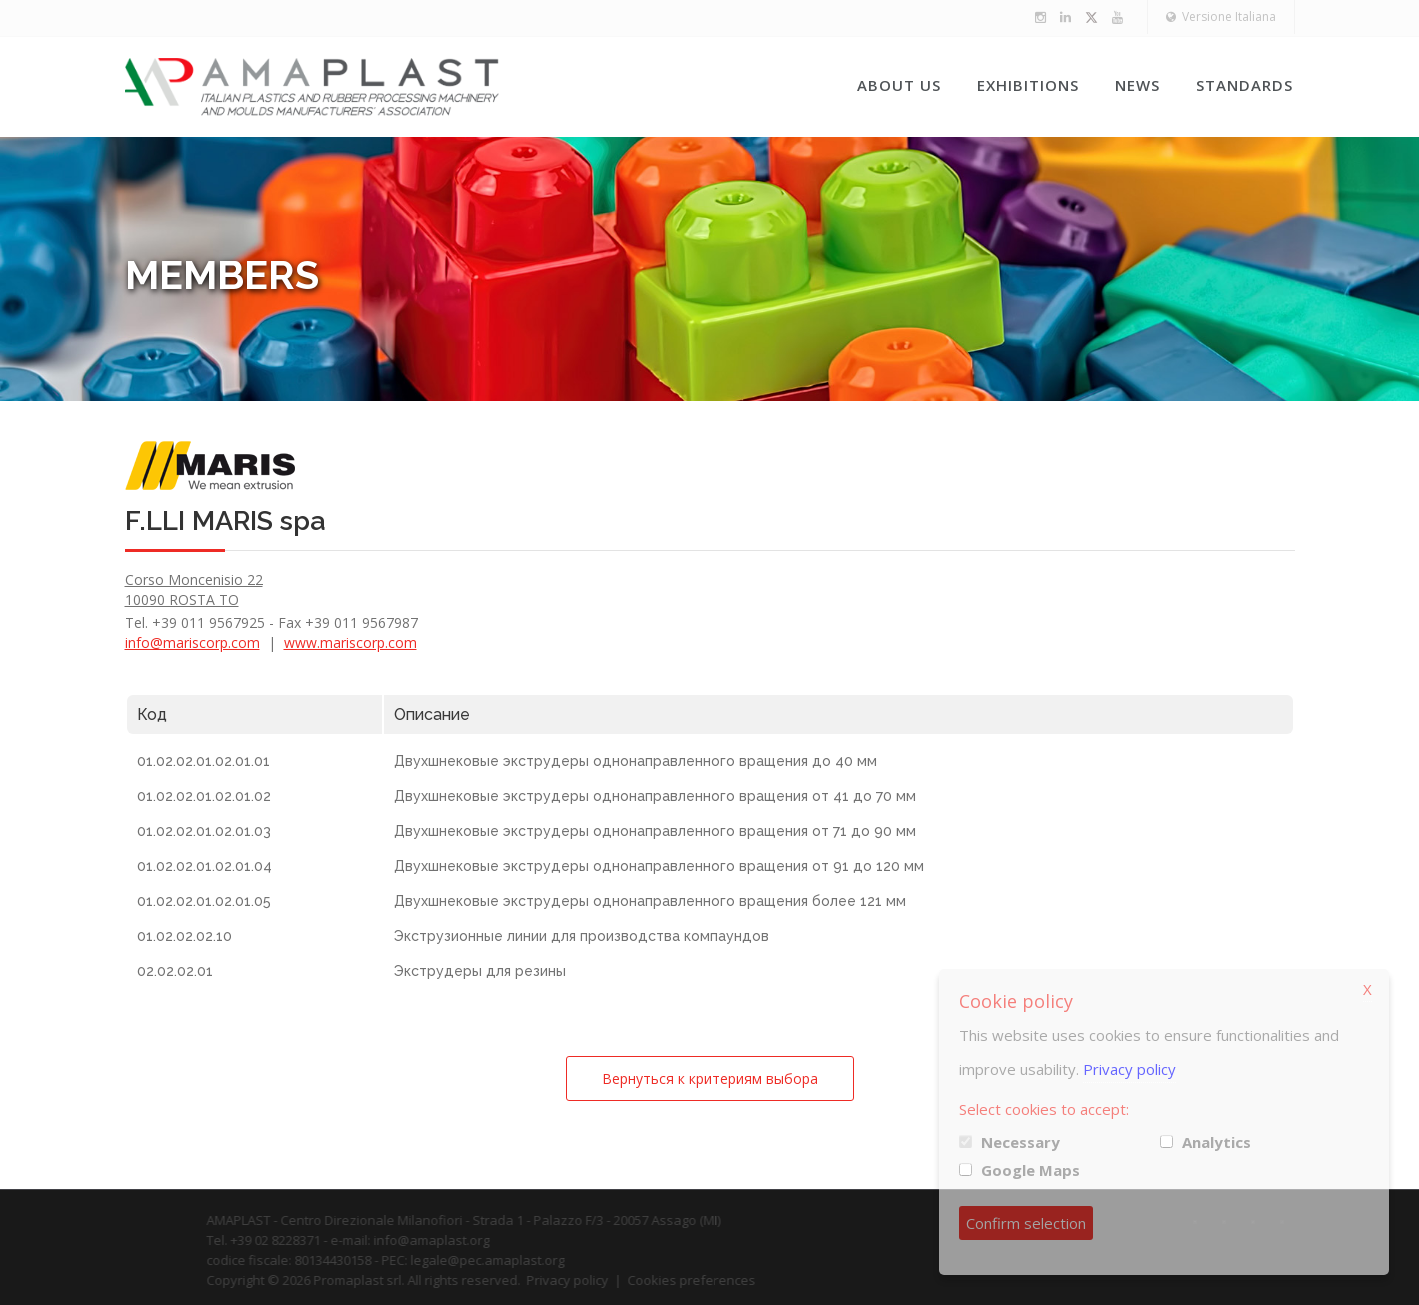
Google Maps (1030, 1170)
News (1137, 85)
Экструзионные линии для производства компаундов (581, 936)
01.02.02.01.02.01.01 (203, 761)
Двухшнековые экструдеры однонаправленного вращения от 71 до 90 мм (655, 831)
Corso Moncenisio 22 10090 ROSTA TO (194, 589)
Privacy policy (1129, 1069)
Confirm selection (1026, 1223)
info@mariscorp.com (192, 642)
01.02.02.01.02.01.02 (204, 796)
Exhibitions (1028, 85)
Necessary (1020, 1142)
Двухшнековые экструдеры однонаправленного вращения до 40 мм (635, 761)
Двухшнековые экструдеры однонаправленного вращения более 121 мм (650, 901)
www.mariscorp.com (350, 642)
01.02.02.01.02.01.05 (204, 901)
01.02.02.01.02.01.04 (204, 866)
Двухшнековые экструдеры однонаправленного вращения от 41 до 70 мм (655, 796)
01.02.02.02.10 (184, 936)
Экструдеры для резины (480, 971)
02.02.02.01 (175, 971)
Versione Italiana (1221, 16)
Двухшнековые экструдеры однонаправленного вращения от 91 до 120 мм (659, 866)
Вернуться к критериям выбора (710, 1078)
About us (899, 85)
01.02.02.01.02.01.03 (204, 831)
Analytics (1216, 1142)
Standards (1244, 85)
